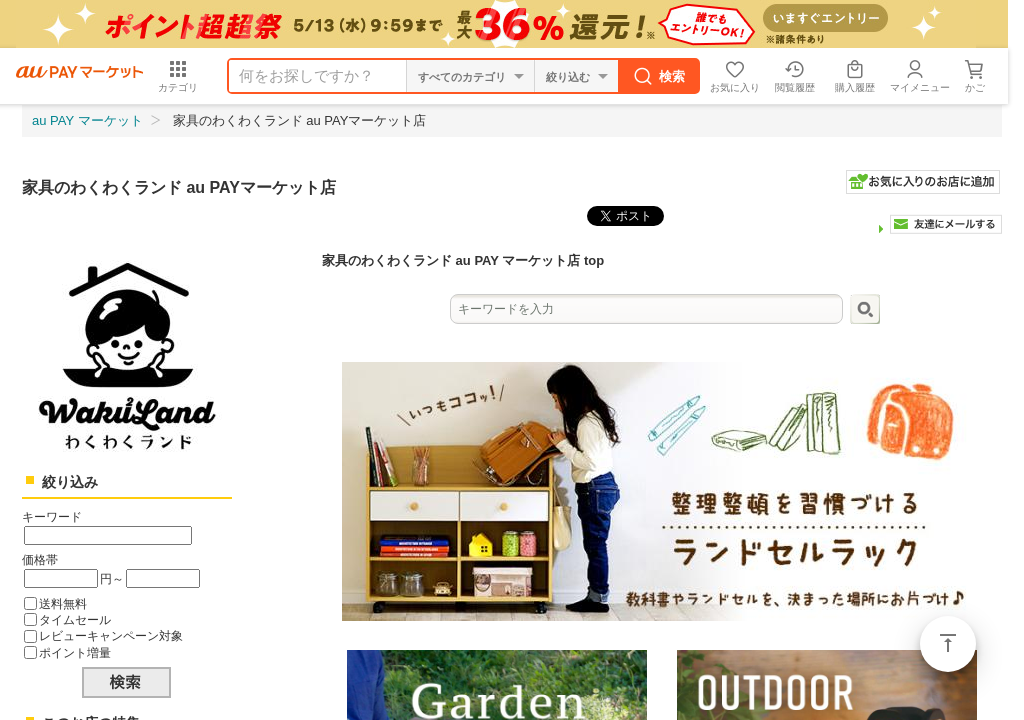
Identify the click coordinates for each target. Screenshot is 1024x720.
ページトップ (948, 644)
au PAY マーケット (87, 120)
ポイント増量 (75, 652)
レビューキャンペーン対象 (111, 635)
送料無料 (63, 603)
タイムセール (75, 619)
